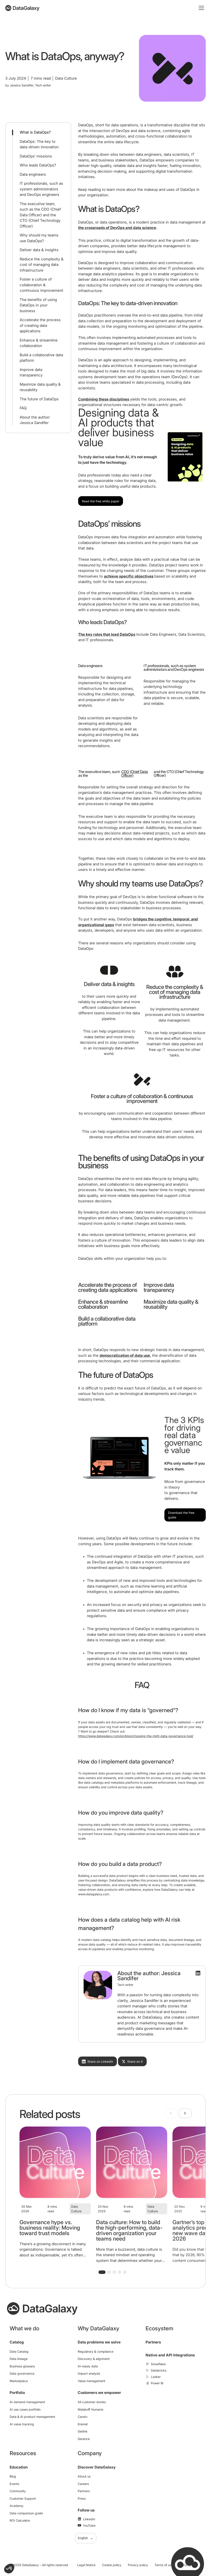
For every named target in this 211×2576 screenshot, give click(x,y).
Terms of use (164, 2565)
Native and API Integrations (170, 2355)
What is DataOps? (35, 132)
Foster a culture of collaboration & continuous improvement (41, 285)
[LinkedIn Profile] (198, 1973)
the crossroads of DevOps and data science (117, 228)
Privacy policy (138, 2565)
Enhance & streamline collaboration (39, 343)
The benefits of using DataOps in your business (38, 305)
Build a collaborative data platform (41, 358)
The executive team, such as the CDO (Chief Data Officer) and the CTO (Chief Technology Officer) (40, 215)
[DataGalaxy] (22, 8)
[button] (102, 2272)
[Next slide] (185, 2113)
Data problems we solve (99, 2342)
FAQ (23, 408)
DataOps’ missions (36, 156)
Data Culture (76, 2209)
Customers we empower (99, 2392)
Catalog (17, 2342)
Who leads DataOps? (38, 165)
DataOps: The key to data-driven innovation (39, 144)
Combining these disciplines (103, 399)
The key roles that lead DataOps (106, 634)
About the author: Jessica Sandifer (35, 420)
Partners (153, 2342)
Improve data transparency (31, 372)
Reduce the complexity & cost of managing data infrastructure (41, 264)
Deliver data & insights (39, 250)
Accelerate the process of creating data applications (40, 325)
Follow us (86, 2510)
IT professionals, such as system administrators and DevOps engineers (41, 189)
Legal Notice (86, 2565)
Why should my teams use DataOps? (39, 238)
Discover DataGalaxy (97, 2467)
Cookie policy (111, 2565)
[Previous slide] (170, 2113)
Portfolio (17, 2392)
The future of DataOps (39, 399)
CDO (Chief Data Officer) (134, 773)
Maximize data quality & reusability (40, 387)
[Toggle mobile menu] (201, 8)
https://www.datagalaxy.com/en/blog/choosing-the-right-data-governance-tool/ (135, 1736)
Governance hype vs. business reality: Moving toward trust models (49, 2227)
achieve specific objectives (128, 576)
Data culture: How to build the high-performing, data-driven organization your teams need (129, 2230)
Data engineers (33, 174)
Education (19, 2467)
